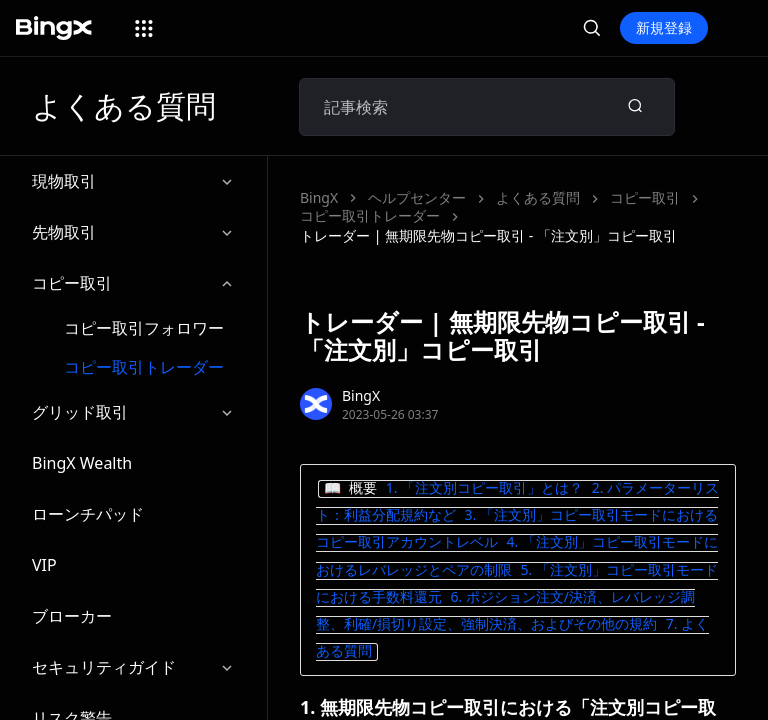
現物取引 (133, 181)
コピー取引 (133, 283)
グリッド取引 (133, 412)
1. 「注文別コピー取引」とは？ (484, 487)
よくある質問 (538, 197)
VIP (44, 565)
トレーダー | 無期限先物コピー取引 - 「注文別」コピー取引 (488, 235)
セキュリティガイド (133, 667)
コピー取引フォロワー (144, 328)
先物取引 (133, 232)
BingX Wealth (82, 463)
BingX (319, 197)
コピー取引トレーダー (144, 367)
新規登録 (664, 27)
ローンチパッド (88, 514)
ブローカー (72, 616)
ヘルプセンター (417, 197)
